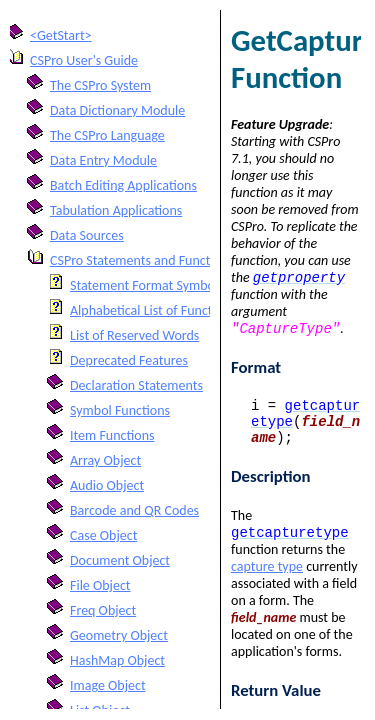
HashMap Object (117, 660)
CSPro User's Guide (84, 60)
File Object (100, 585)
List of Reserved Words (134, 335)
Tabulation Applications (116, 210)
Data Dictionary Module (117, 110)
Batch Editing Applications (123, 185)
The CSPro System (100, 85)
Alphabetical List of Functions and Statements (199, 310)
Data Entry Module (103, 160)
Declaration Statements (136, 385)
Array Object (105, 460)
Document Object (120, 560)
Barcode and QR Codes (134, 510)
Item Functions (112, 435)
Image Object (108, 685)
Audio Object (107, 485)
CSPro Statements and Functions (142, 260)
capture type (267, 581)
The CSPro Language (107, 135)
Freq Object (103, 610)
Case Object (103, 535)
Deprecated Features (129, 360)
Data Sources (87, 235)
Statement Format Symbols (147, 285)
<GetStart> (61, 35)
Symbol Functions (120, 410)
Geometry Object (119, 635)
